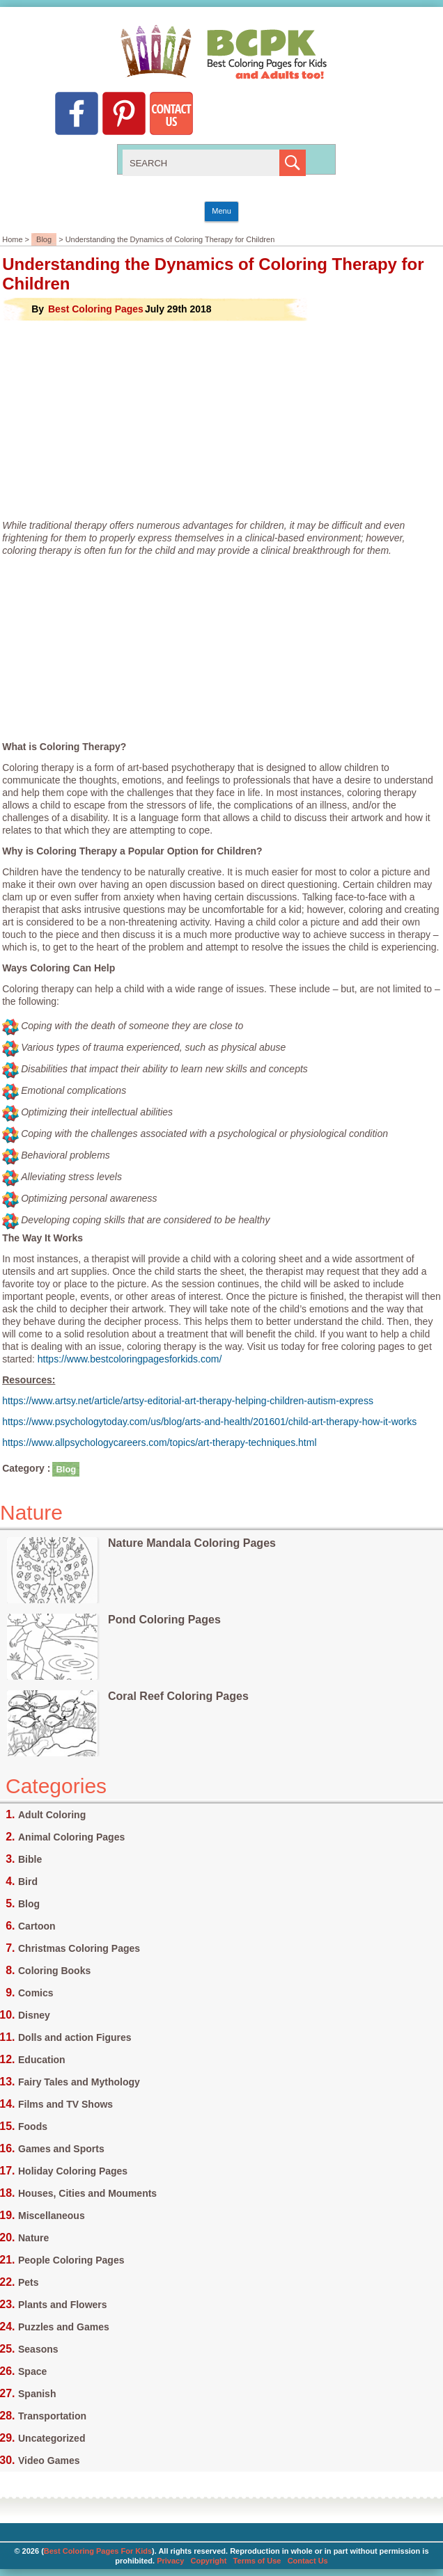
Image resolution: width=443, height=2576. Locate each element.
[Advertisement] (221, 420)
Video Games (48, 2460)
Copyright (208, 2561)
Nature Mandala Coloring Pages (192, 1543)
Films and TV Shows (65, 2104)
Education (41, 2059)
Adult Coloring (52, 1814)
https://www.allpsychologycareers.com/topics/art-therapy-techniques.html (159, 1442)
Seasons (38, 2349)
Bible (30, 1859)
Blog (44, 239)
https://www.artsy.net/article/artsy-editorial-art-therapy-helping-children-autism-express (187, 1400)
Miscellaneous (51, 2215)
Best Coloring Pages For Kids (98, 2551)
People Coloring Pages (71, 2260)
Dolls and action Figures (75, 2037)
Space (32, 2371)
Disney (34, 2015)
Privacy (170, 2561)
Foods (32, 2126)
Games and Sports (61, 2148)
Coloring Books (54, 1970)
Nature (33, 2237)
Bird (28, 1881)
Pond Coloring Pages (164, 1619)
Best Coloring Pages (95, 309)
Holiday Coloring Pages (72, 2171)
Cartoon (37, 1926)
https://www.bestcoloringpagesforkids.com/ (130, 1359)
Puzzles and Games (63, 2326)
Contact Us (308, 2561)
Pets (28, 2282)
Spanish (37, 2393)
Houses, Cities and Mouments (87, 2193)
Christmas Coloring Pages (79, 1948)
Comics (36, 1992)
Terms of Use (257, 2561)
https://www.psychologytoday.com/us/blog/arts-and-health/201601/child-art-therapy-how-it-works (209, 1421)
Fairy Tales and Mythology (79, 2082)
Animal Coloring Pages (71, 1837)
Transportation (52, 2416)
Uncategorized (51, 2438)
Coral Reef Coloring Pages (178, 1696)
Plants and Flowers (62, 2304)
